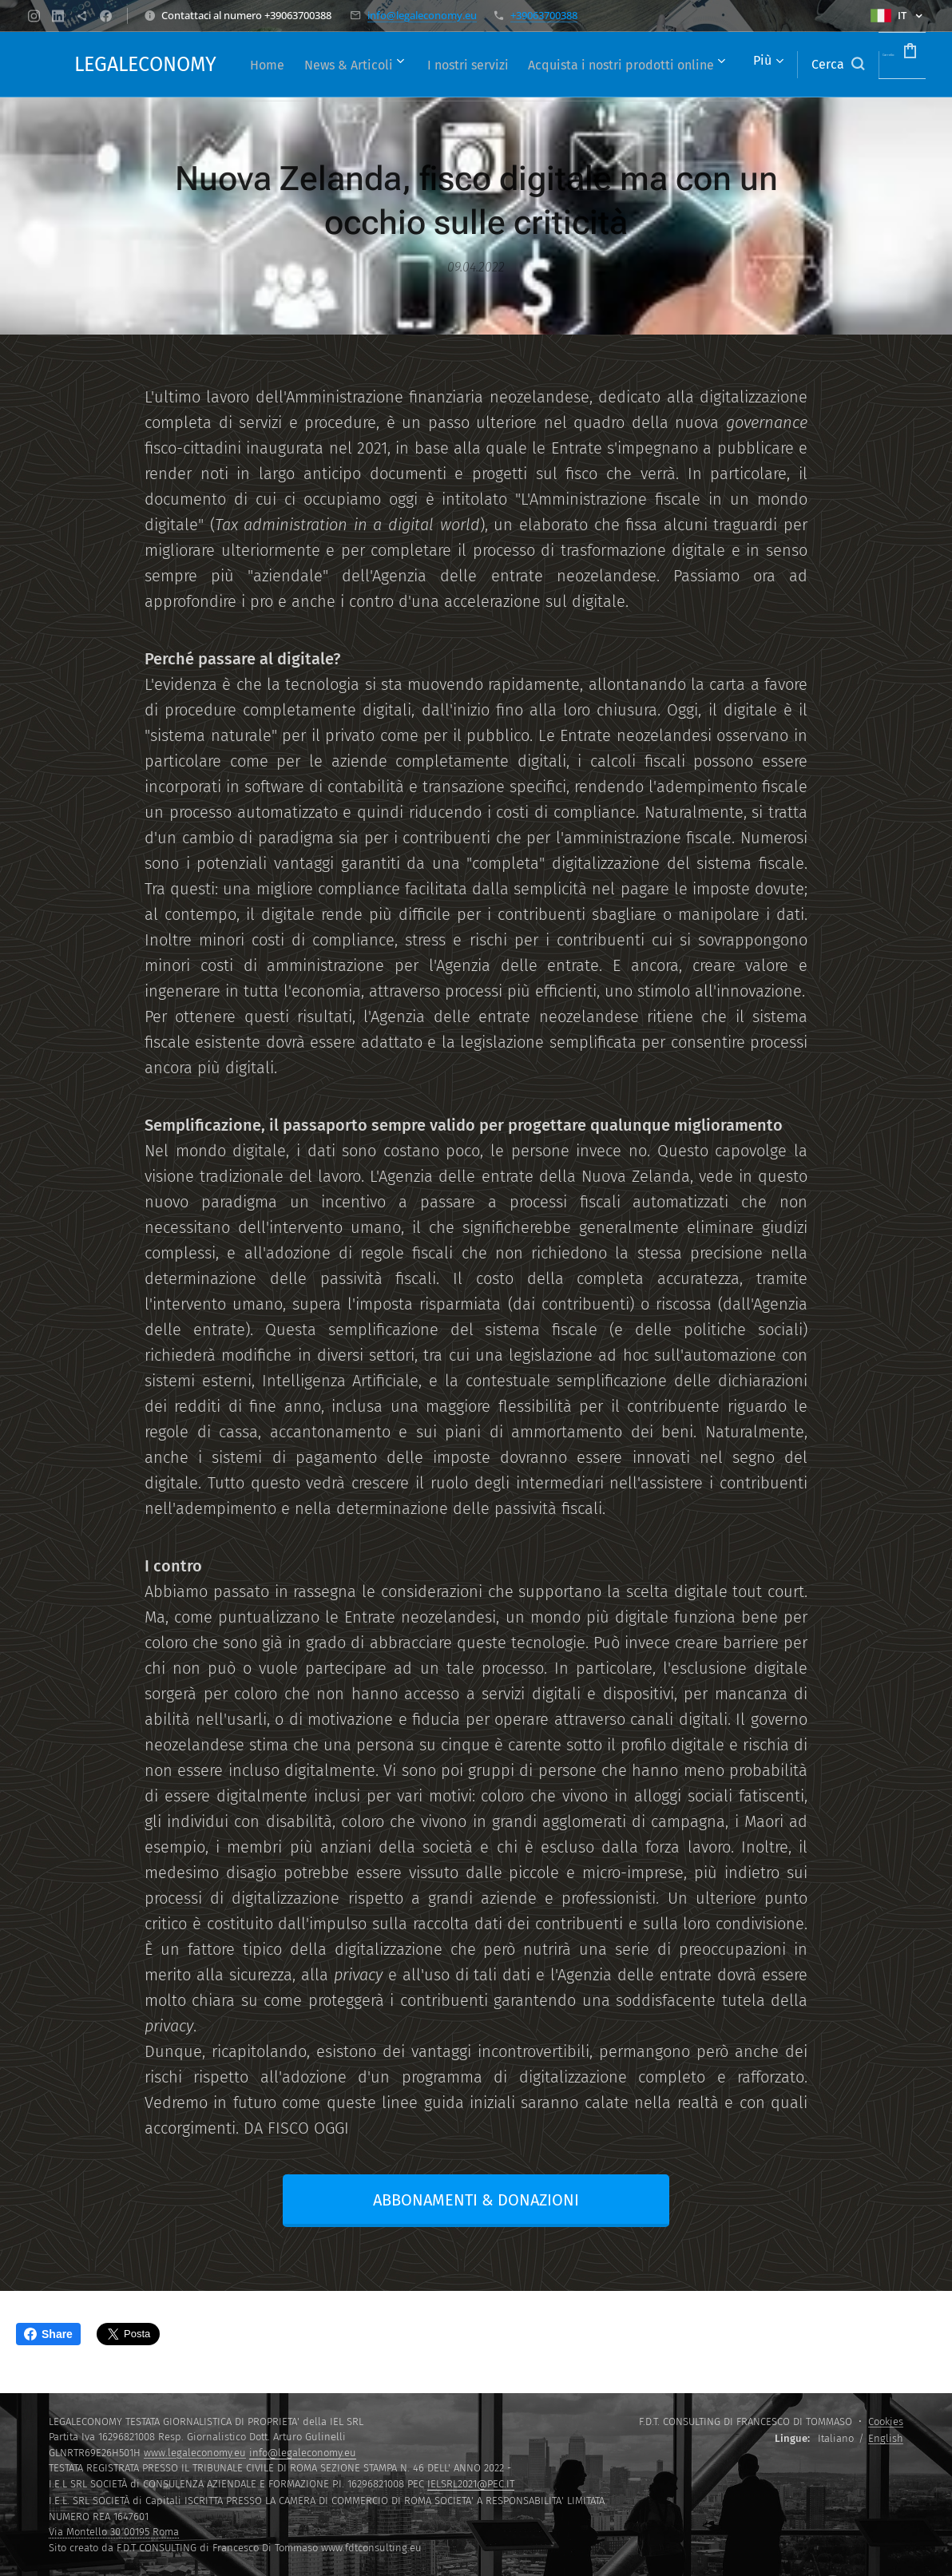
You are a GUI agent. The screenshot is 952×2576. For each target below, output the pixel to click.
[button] (791, 64)
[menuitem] (422, 64)
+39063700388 (543, 15)
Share (48, 2334)
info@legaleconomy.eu (422, 15)
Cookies (885, 2421)
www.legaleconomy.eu (195, 2453)
